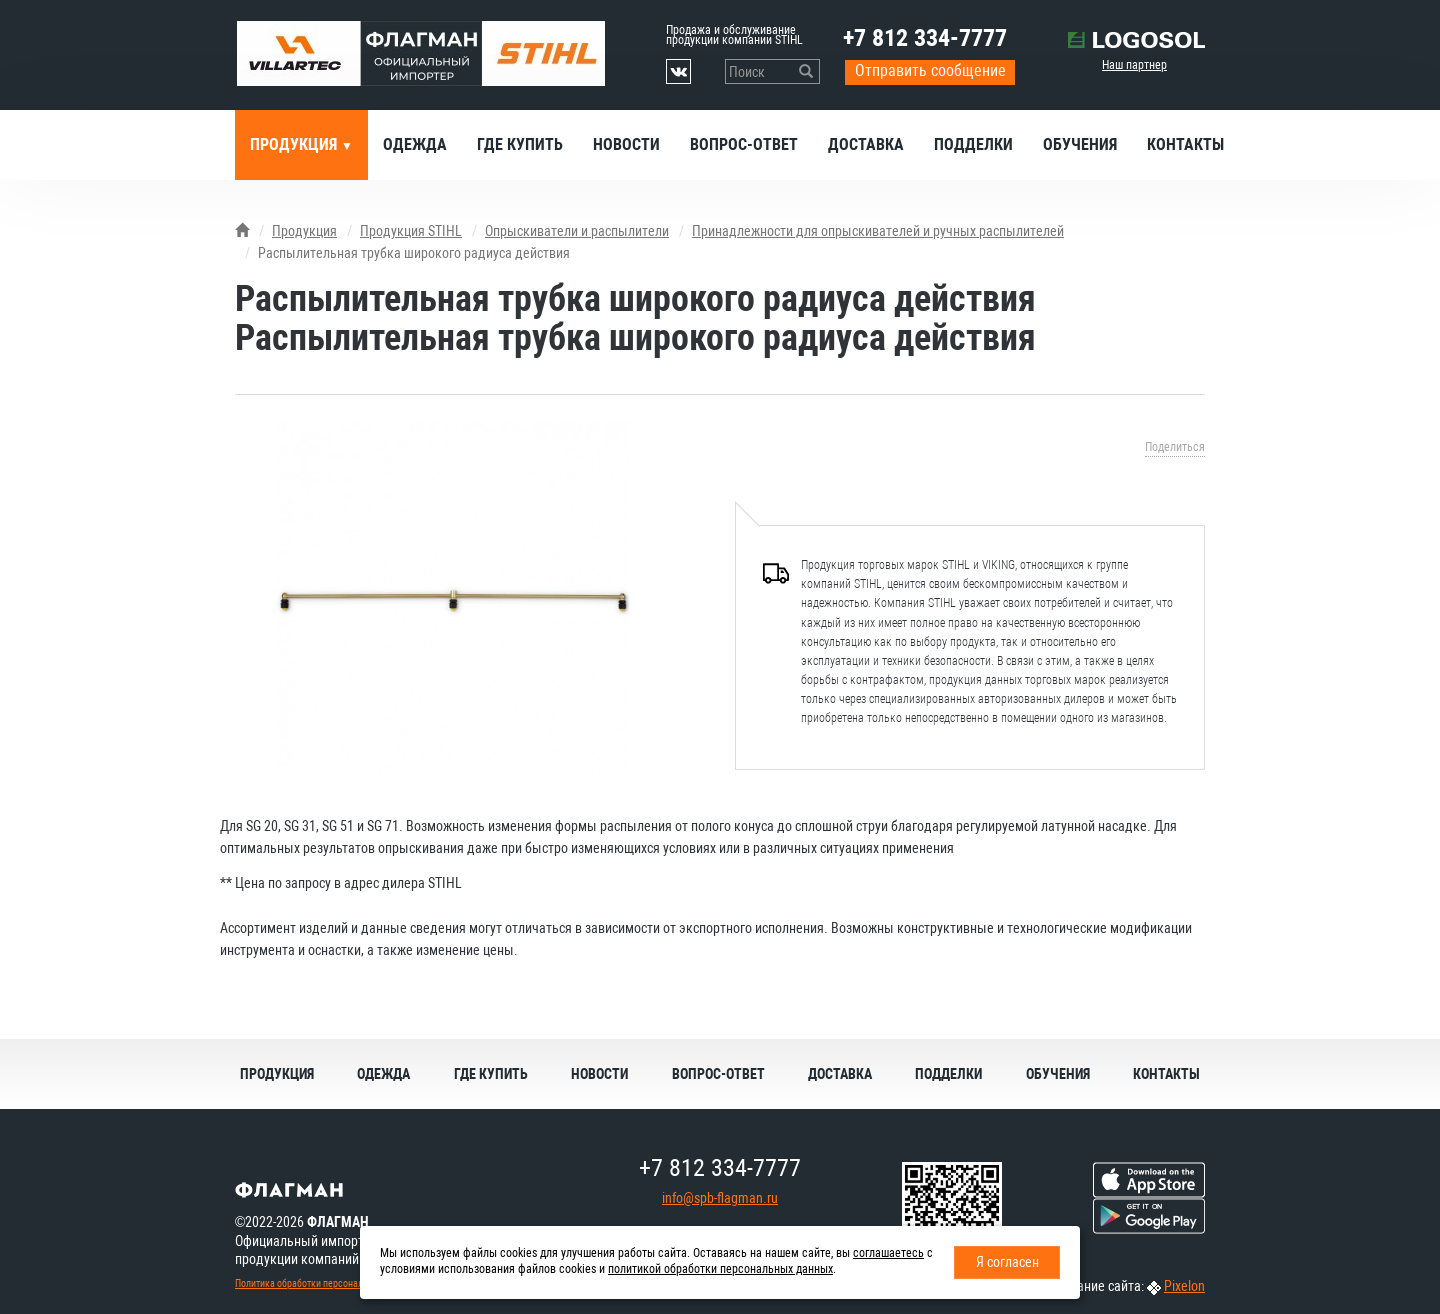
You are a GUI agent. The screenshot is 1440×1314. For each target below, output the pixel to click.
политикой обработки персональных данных (720, 1269)
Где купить (520, 144)
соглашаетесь (888, 1253)
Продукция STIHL (411, 231)
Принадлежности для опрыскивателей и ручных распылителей (878, 231)
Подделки (973, 144)
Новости (626, 144)
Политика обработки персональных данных (326, 1283)
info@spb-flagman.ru (720, 1198)
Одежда (415, 144)
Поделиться (1175, 447)
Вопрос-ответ (744, 144)
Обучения (1080, 144)
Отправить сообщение (930, 70)
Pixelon (1184, 1286)
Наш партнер (1134, 65)
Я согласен (1007, 1262)
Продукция (295, 144)
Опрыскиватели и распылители (577, 231)
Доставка (866, 144)
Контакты (1185, 144)
